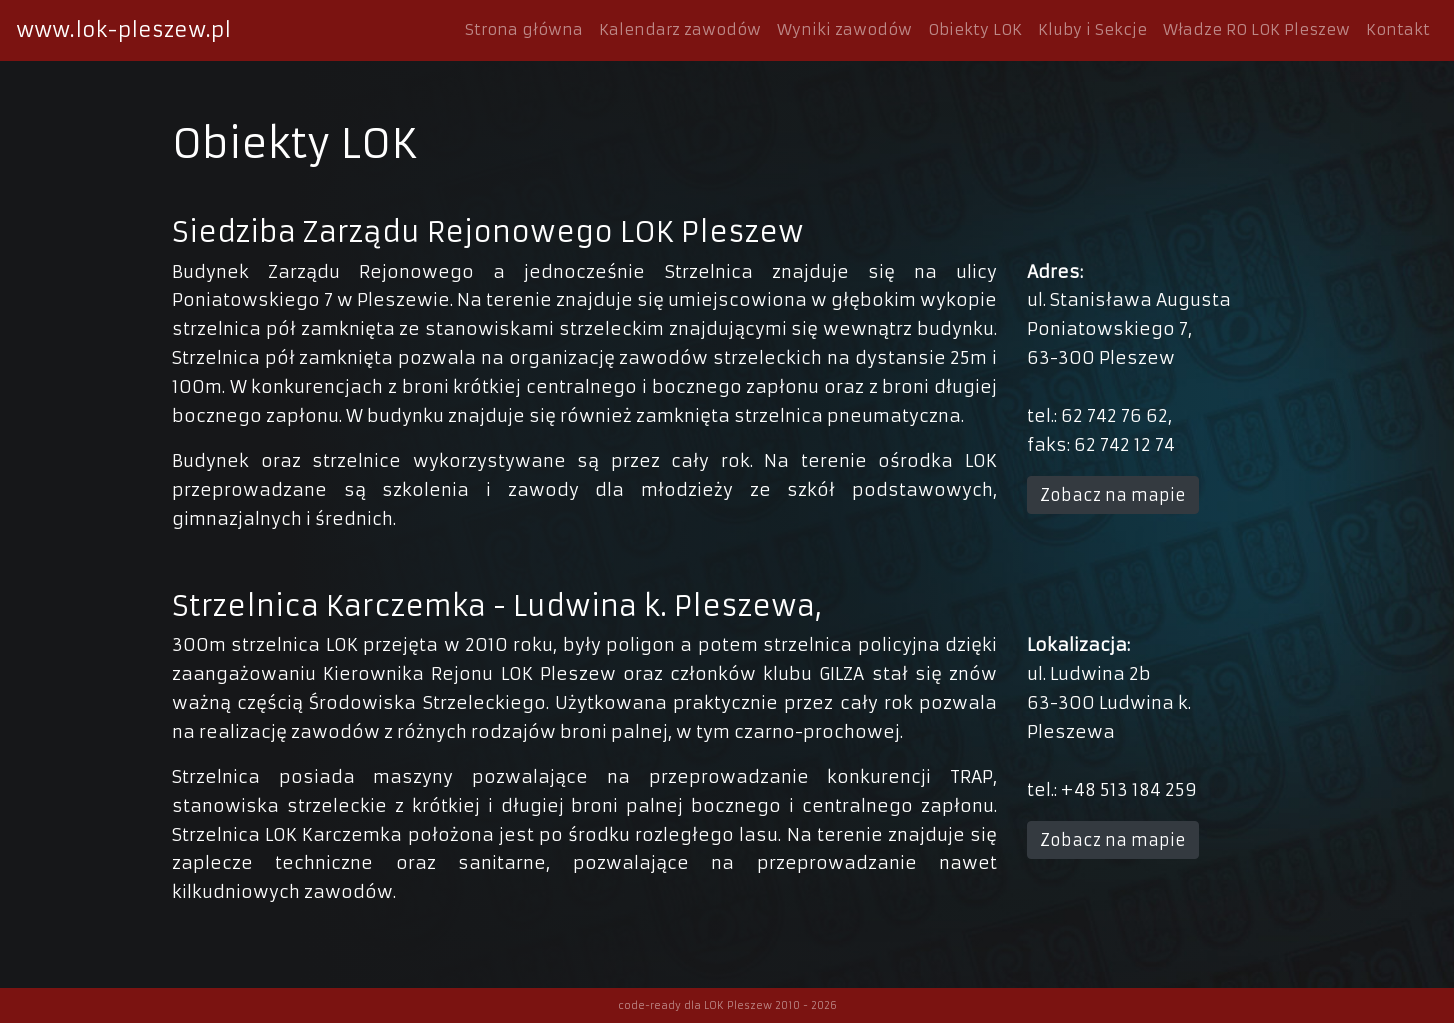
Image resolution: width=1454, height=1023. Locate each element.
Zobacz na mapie (1113, 495)
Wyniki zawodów (844, 29)
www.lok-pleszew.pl (123, 29)
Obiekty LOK (975, 29)
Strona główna (524, 29)
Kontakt (1398, 29)
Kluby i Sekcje (1092, 29)
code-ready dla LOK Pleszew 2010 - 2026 (727, 1005)
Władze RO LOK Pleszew (1256, 29)
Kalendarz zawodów (680, 29)
